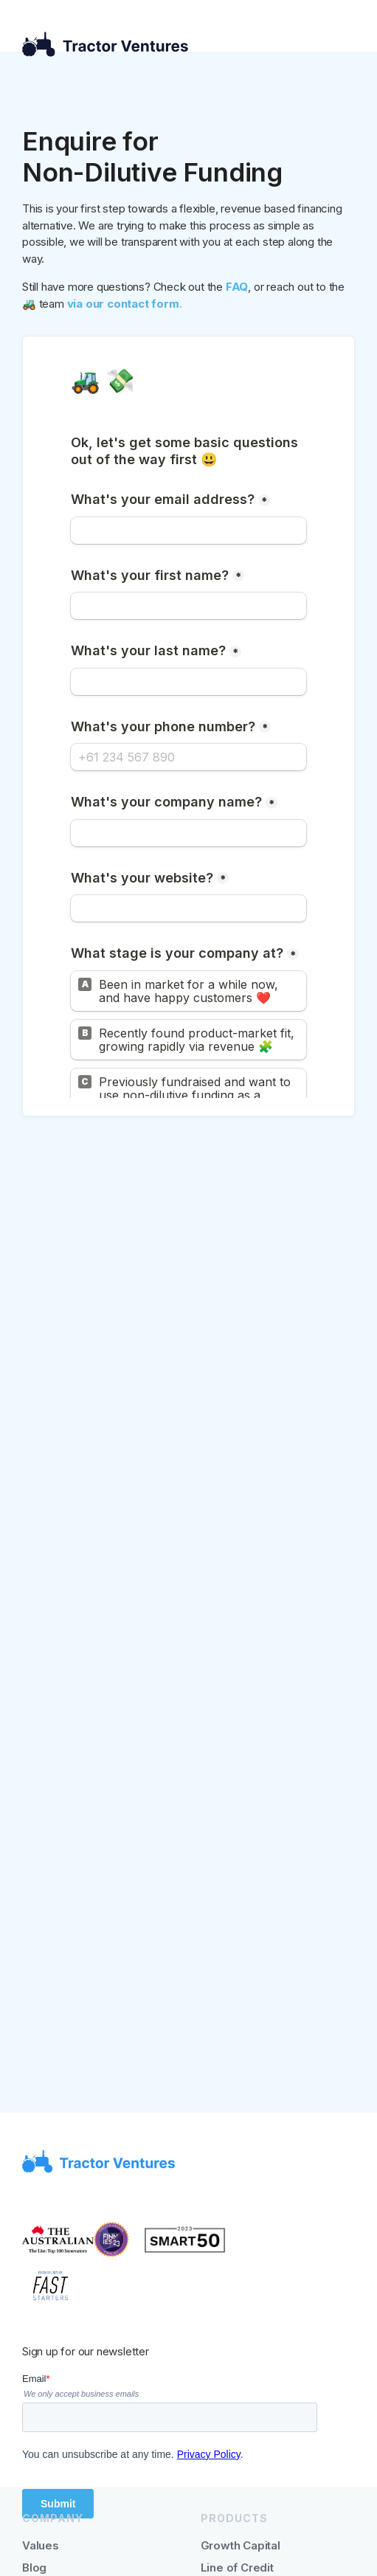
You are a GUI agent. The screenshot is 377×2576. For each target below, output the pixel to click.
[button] (343, 45)
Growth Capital (240, 2545)
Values (40, 2545)
